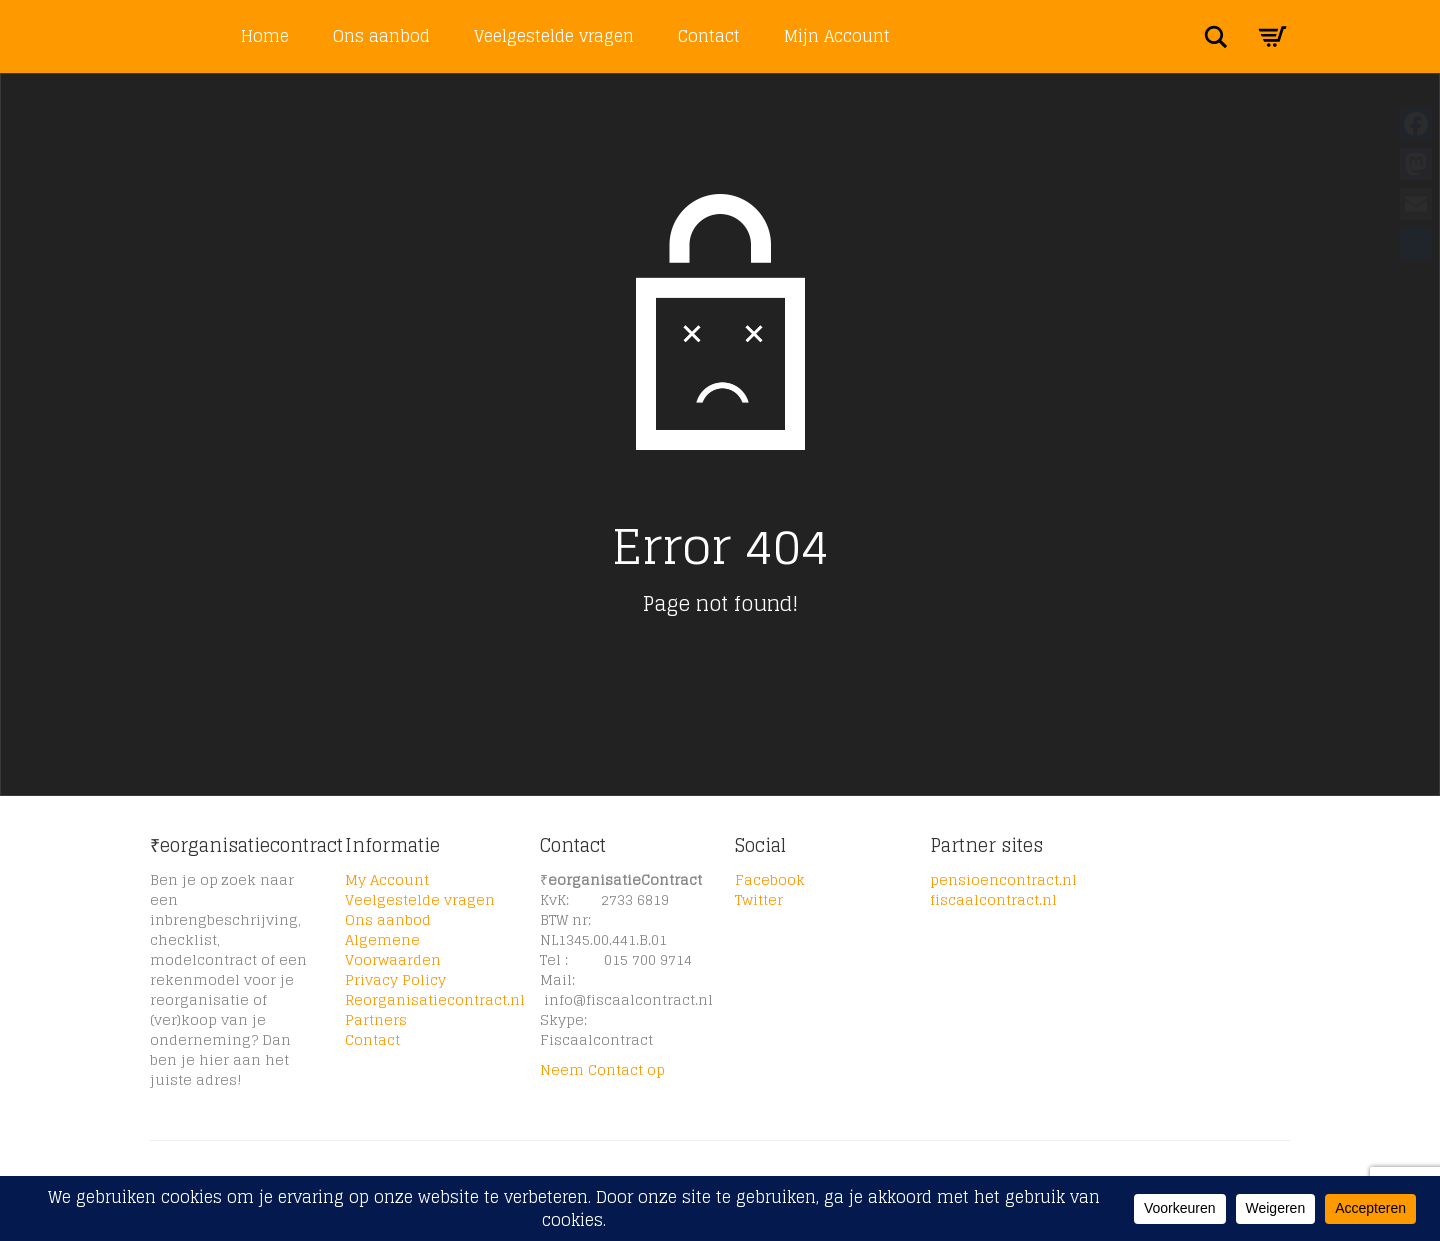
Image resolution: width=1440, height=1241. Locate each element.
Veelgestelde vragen (554, 36)
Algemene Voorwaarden (393, 949)
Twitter (759, 899)
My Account (387, 879)
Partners (376, 1019)
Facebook (770, 879)
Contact (709, 36)
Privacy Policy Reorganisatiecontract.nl (435, 989)
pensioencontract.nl (1003, 879)
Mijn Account (837, 36)
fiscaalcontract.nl (993, 899)
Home (265, 36)
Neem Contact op (602, 1069)
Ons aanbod (381, 36)
